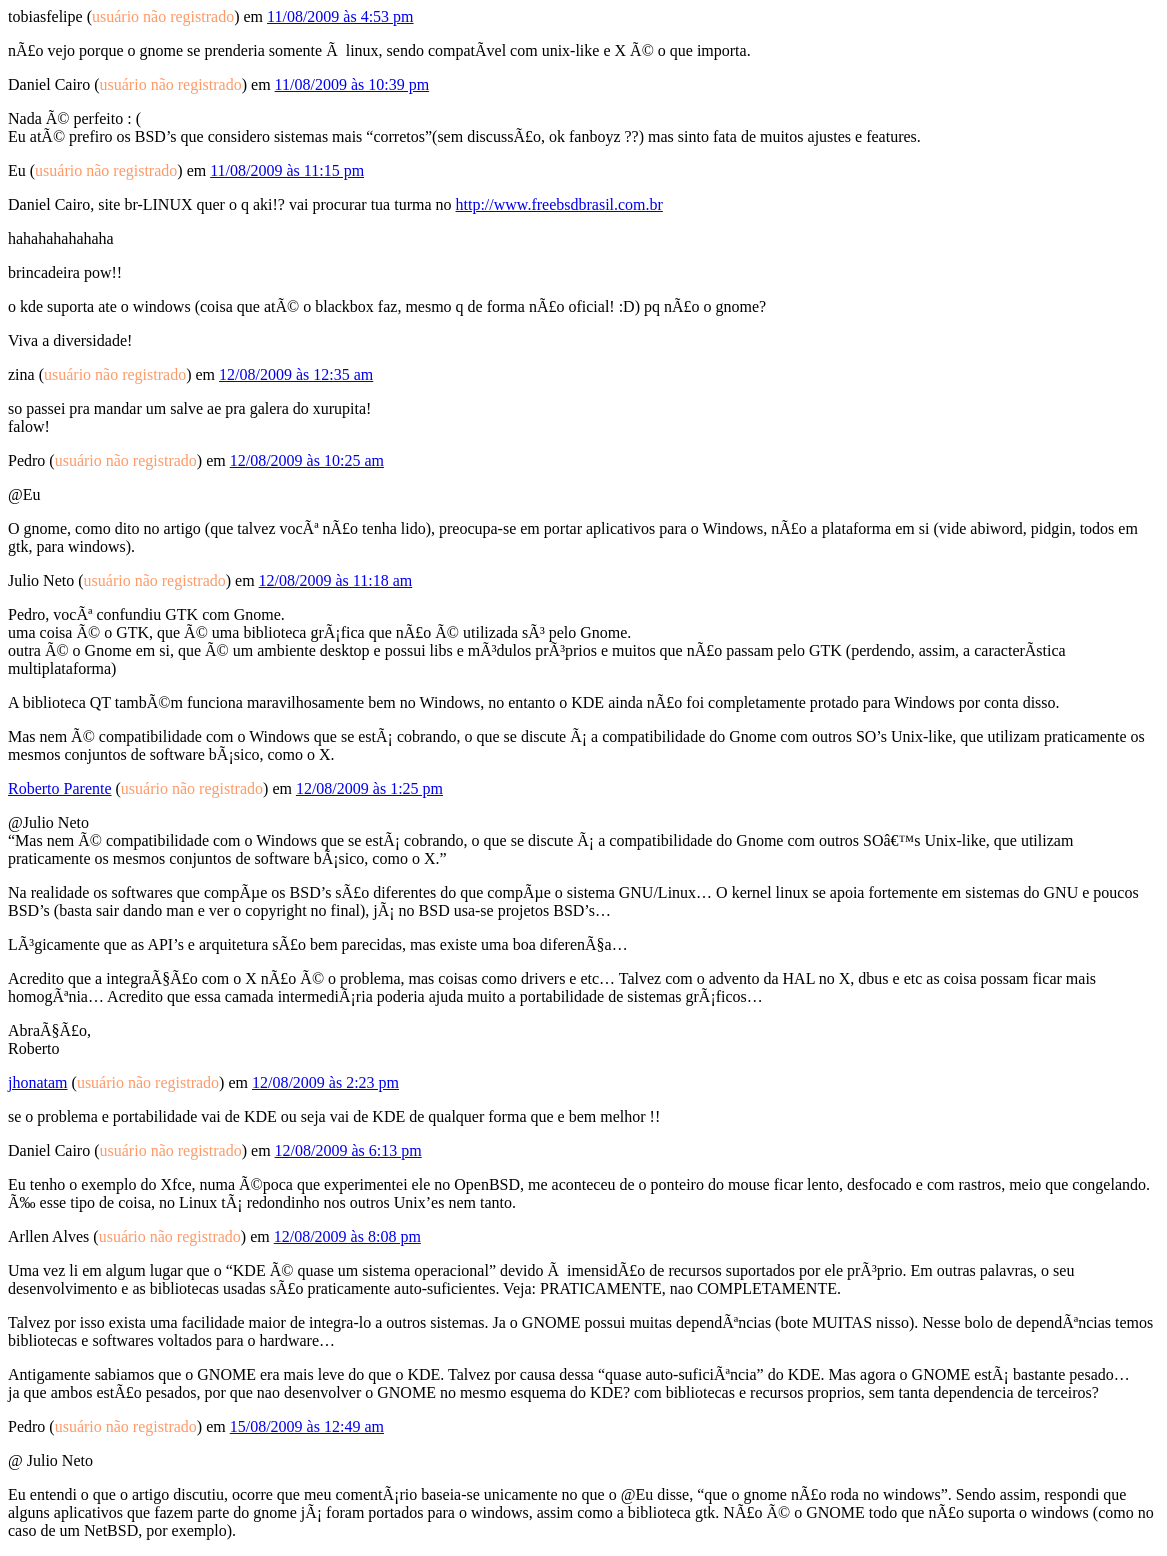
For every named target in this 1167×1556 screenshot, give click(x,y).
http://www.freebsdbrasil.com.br (559, 204)
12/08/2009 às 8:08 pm (347, 1236)
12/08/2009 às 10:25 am (307, 460)
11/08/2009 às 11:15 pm (287, 170)
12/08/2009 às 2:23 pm (325, 1082)
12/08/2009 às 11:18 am (336, 580)
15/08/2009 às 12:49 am (307, 1426)
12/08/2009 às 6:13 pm (348, 1150)
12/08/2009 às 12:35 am (296, 374)
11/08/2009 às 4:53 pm (340, 16)
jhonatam (38, 1082)
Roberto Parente (60, 788)
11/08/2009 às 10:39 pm (352, 84)
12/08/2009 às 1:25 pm (369, 788)
